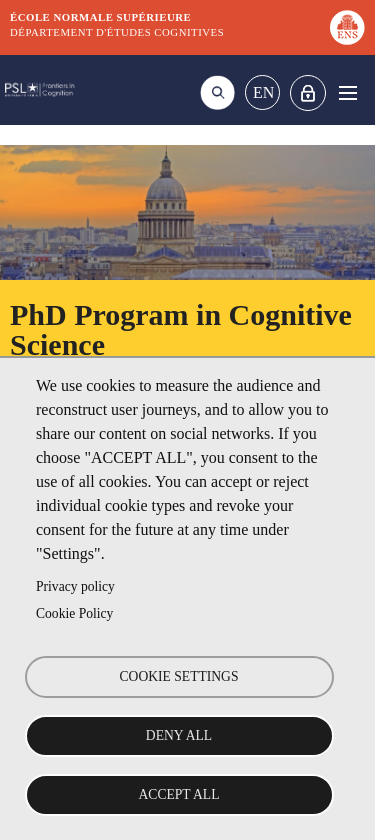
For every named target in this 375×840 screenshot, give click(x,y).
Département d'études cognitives (117, 32)
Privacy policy (75, 586)
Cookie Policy (74, 613)
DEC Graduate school (40, 90)
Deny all (179, 735)
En (263, 92)
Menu (347, 92)
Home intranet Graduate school (308, 93)
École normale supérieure (100, 17)
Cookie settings (179, 676)
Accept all (179, 794)
